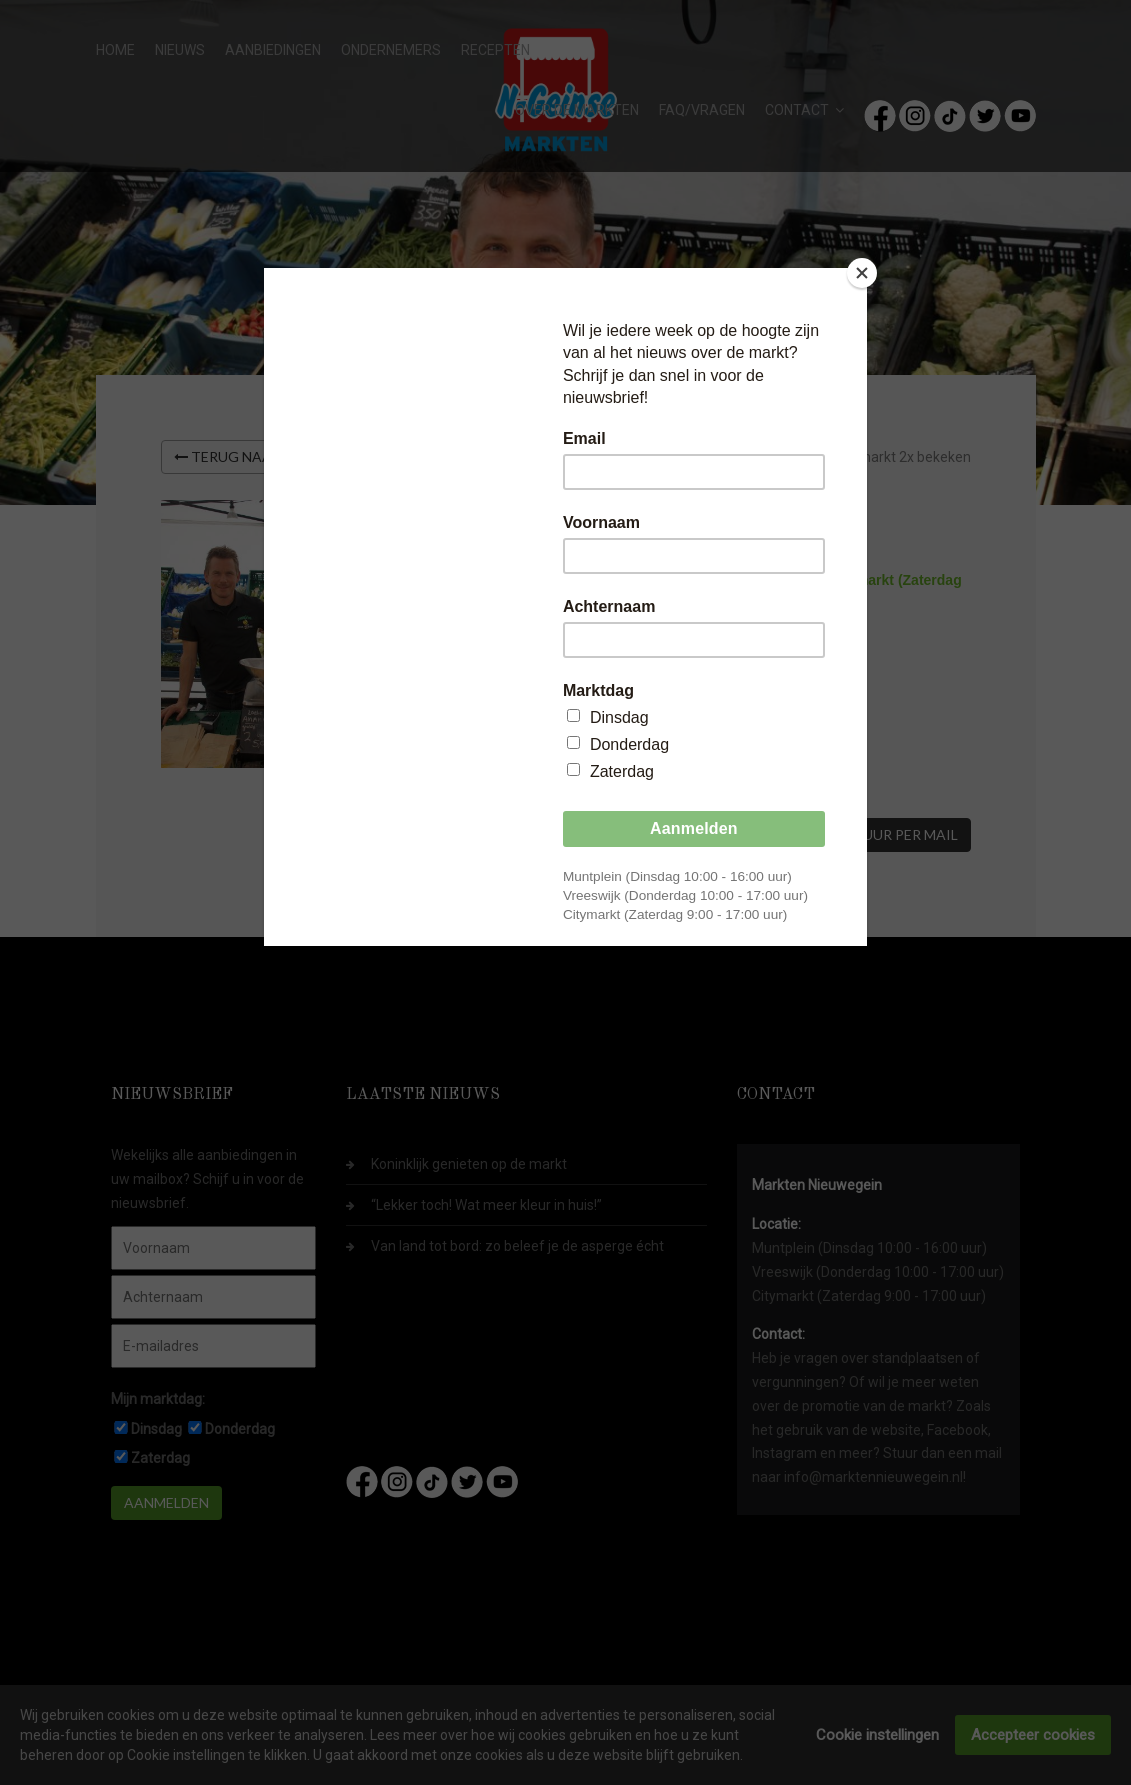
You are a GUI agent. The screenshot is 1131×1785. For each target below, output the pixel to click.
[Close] (862, 273)
